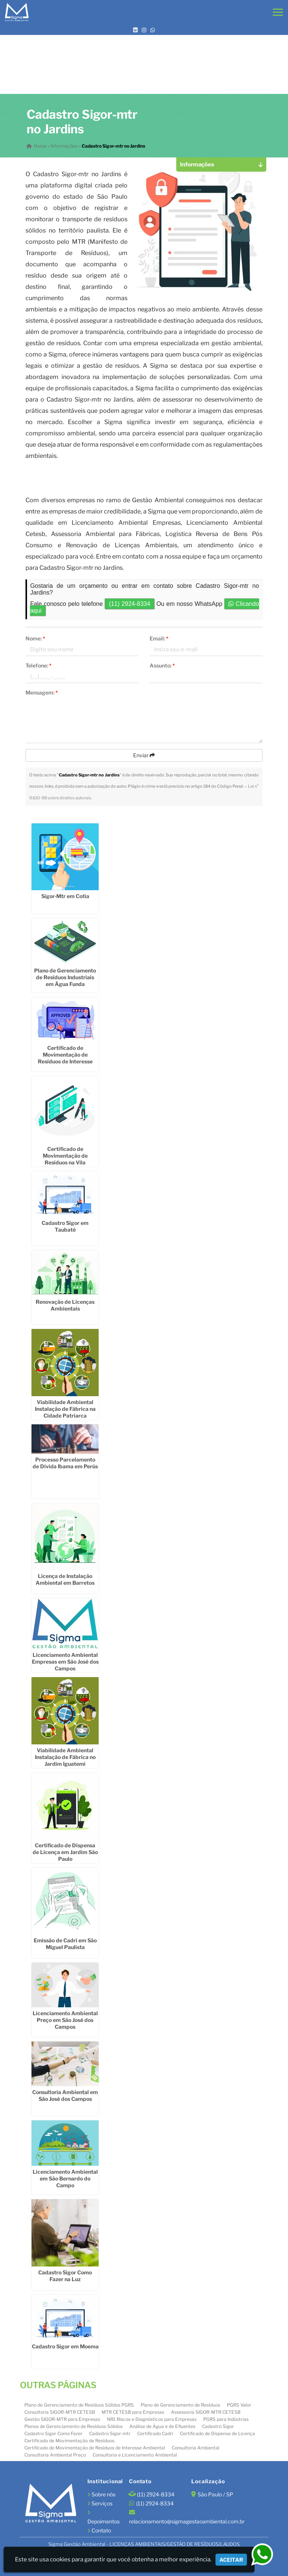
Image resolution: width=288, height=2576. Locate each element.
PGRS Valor (239, 2404)
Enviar (144, 755)
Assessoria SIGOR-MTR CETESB (205, 2411)
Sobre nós (104, 2493)
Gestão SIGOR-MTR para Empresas (62, 2418)
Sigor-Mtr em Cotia (65, 895)
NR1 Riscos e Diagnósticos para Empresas (151, 2418)
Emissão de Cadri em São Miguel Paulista (65, 1943)
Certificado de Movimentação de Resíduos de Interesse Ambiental (94, 2447)
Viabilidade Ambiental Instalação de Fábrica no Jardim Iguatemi (65, 1756)
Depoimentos (103, 2520)
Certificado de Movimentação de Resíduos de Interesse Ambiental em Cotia (65, 1057)
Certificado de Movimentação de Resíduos (69, 2440)
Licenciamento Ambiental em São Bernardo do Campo (65, 2178)
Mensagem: (42, 692)
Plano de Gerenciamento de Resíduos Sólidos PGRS (79, 2404)
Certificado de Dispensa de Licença (217, 2433)
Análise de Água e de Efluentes (162, 2425)
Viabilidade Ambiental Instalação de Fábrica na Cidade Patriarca (65, 1408)
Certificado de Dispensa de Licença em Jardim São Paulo (65, 1851)
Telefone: (38, 665)
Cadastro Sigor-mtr (109, 2433)
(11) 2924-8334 (129, 604)
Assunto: (162, 665)
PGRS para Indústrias (226, 2418)
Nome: (35, 638)
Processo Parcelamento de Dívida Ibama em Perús (65, 1462)
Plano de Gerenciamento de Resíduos (180, 2404)
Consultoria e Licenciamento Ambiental (135, 2454)
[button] (278, 12)
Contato (101, 2529)
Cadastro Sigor (218, 2425)
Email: (159, 638)
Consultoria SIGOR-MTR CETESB (59, 2411)
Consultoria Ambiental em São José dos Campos (65, 2095)
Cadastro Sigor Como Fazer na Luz (65, 2275)
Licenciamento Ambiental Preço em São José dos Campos (65, 2019)
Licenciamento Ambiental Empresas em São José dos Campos (65, 1661)
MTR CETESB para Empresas (133, 2411)
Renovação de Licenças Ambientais (65, 1304)
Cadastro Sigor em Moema (65, 2345)
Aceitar (231, 2559)
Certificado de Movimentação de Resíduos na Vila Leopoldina (65, 1158)
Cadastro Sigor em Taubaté (65, 1225)
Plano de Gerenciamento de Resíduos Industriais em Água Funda (65, 977)
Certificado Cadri (155, 2433)
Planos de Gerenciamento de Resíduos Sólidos (73, 2425)
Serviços (102, 2502)
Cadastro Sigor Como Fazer (53, 2433)
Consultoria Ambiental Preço (55, 2454)
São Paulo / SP (215, 2493)
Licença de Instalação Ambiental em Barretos (65, 1578)
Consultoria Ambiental (195, 2447)
